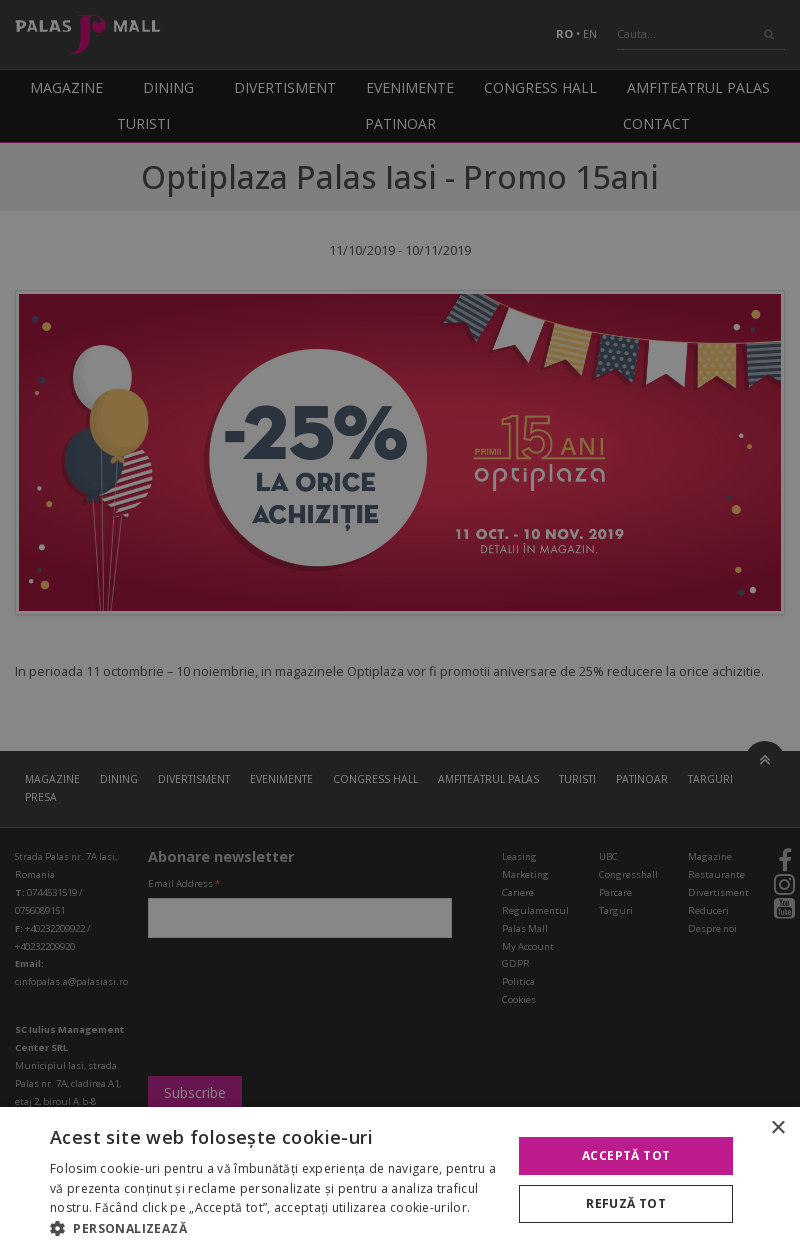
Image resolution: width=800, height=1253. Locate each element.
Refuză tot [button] (626, 1203)
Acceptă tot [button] (626, 1155)
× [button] (777, 1128)
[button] (274, 1228)
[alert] (400, 626)
